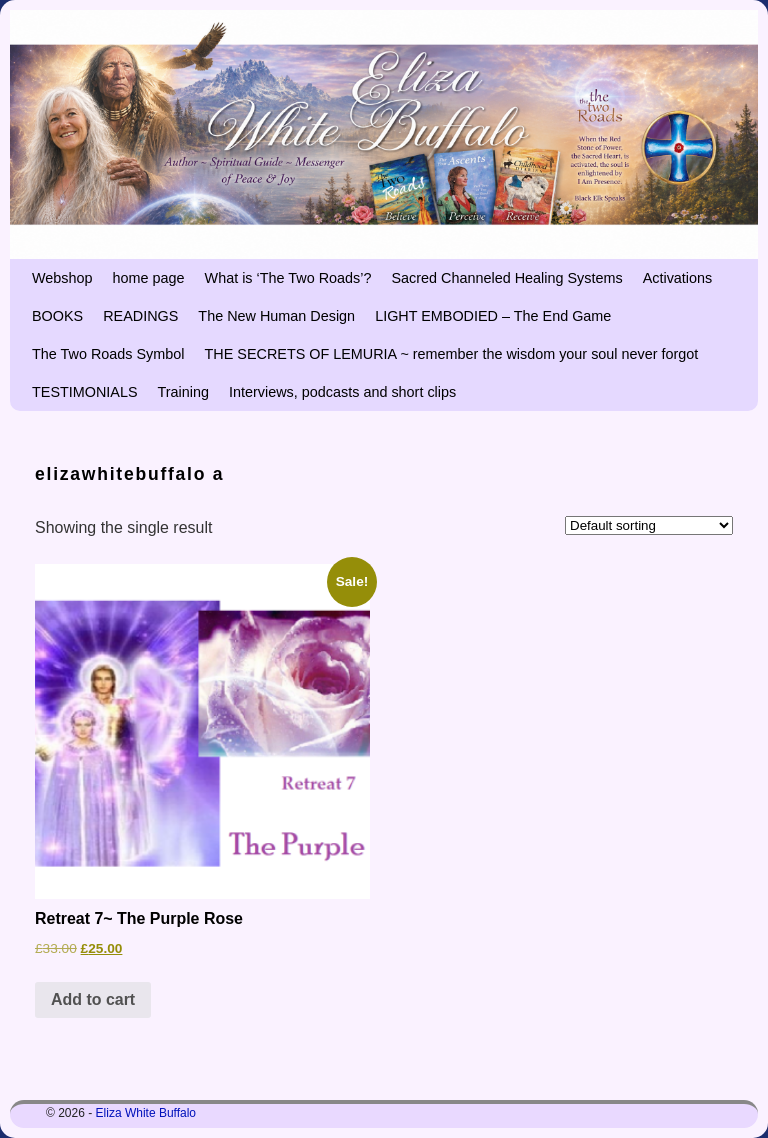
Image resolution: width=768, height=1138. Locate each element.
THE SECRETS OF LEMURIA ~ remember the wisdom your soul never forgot (452, 354)
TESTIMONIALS (85, 392)
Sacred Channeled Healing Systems (506, 278)
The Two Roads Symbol (108, 354)
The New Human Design (276, 316)
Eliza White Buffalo (146, 1113)
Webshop (62, 278)
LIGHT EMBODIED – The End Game (493, 316)
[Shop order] (649, 525)
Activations (678, 278)
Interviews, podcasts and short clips (342, 392)
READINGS (140, 316)
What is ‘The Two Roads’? (288, 278)
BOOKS (57, 316)
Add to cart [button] (93, 999)
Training (183, 392)
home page (149, 278)
